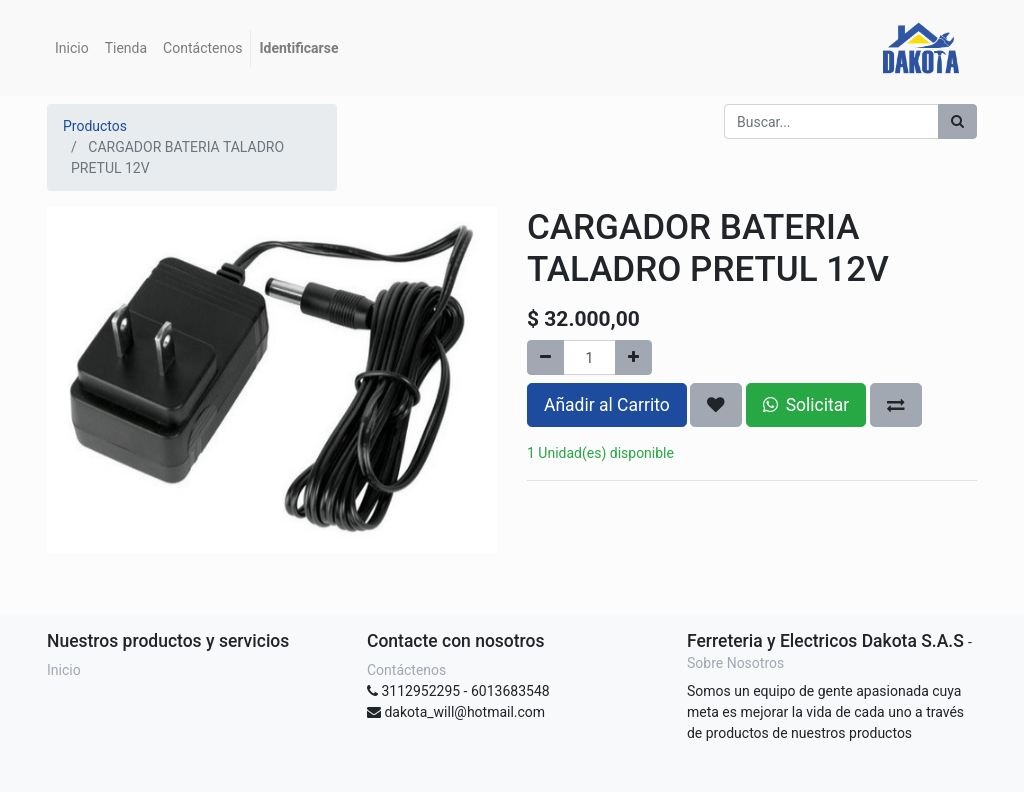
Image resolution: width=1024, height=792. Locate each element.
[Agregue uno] (633, 357)
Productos (95, 126)
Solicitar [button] (806, 405)
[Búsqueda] (957, 121)
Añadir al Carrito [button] (607, 405)
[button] (716, 405)
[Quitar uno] (545, 357)
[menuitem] (72, 48)
